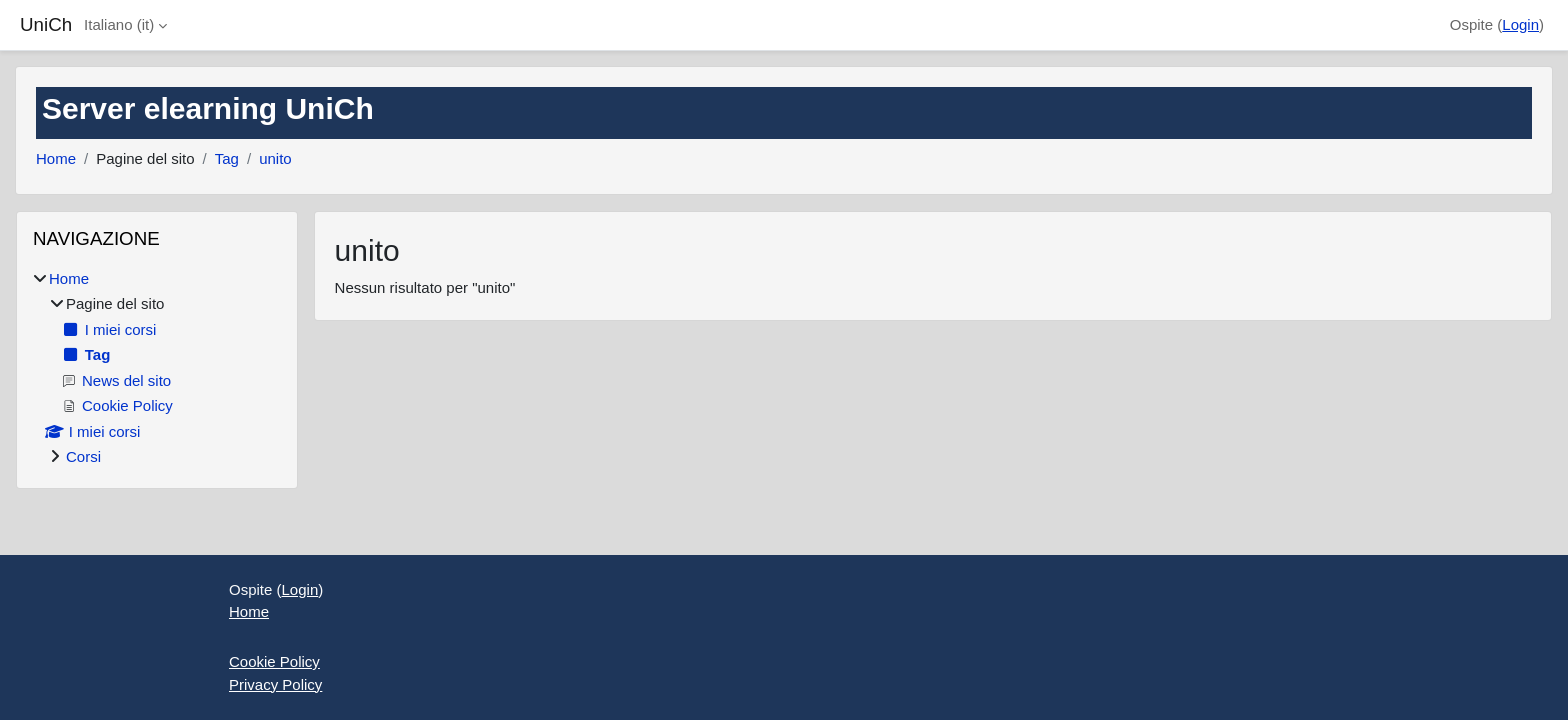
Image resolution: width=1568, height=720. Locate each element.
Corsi (83, 456)
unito (275, 158)
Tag (227, 158)
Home (56, 158)
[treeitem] (157, 368)
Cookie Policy (274, 661)
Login (1520, 24)
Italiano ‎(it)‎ (119, 24)
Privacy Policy (275, 684)
